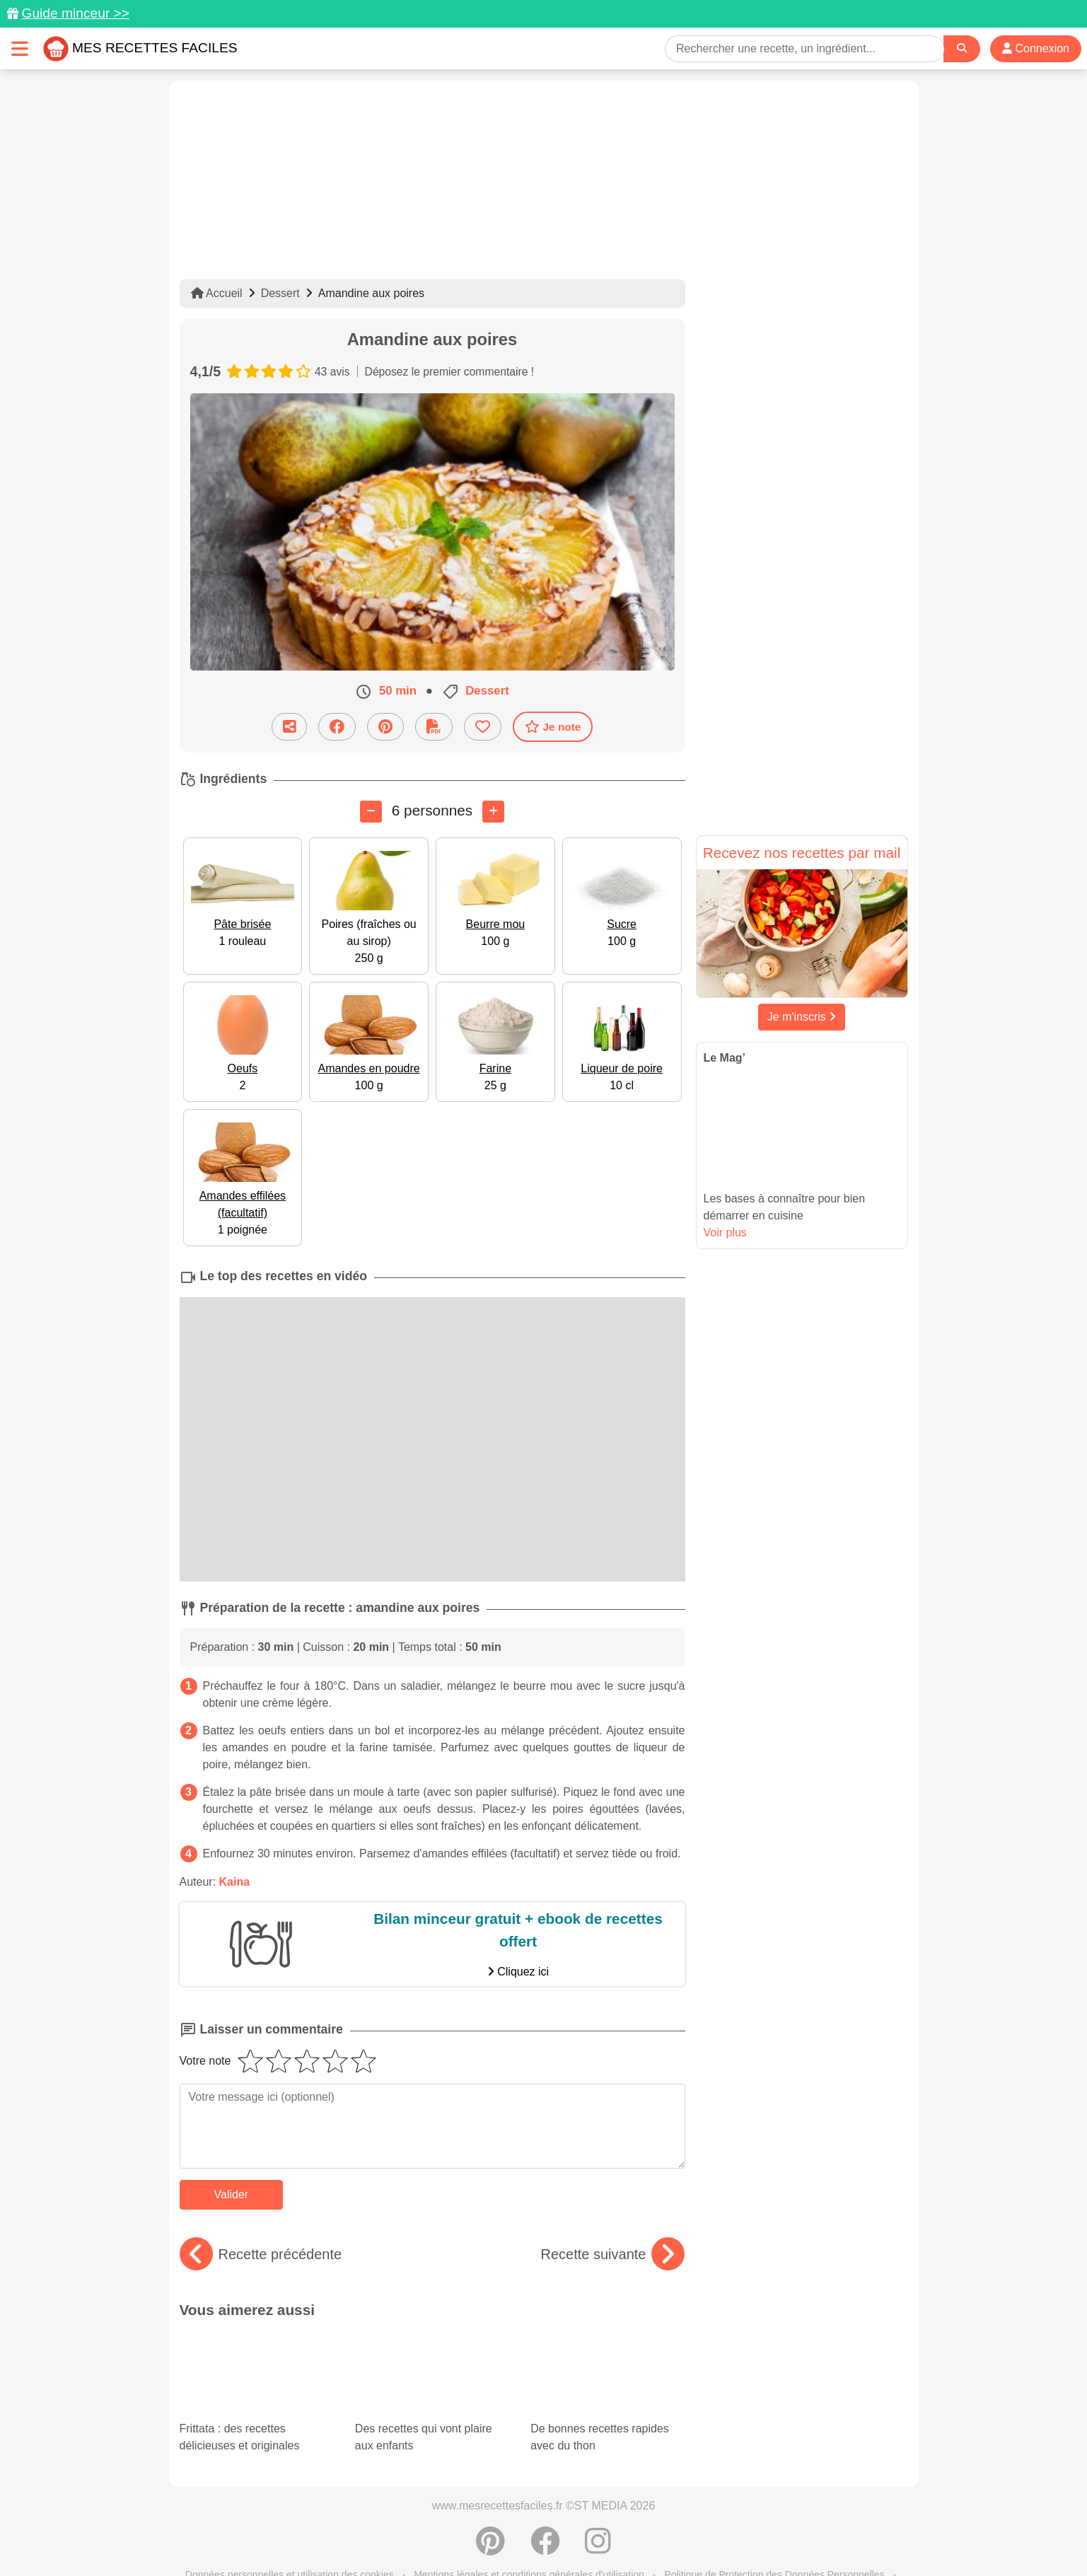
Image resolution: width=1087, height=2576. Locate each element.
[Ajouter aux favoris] (482, 726)
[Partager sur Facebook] (337, 726)
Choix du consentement (556, 2535)
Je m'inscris (802, 1017)
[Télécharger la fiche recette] (434, 726)
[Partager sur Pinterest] (385, 726)
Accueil (217, 293)
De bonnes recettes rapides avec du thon (604, 2357)
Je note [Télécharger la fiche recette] (553, 726)
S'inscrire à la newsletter (682, 2535)
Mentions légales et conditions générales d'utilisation (529, 2520)
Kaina (234, 1882)
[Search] (961, 48)
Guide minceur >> (75, 13)
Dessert (280, 293)
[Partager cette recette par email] (289, 726)
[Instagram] (598, 2494)
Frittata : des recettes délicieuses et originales (257, 2369)
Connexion (1035, 48)
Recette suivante (613, 2254)
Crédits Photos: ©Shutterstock (417, 2535)
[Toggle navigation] (20, 48)
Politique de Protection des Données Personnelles (774, 2520)
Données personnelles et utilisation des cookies (289, 2520)
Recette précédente (261, 2254)
